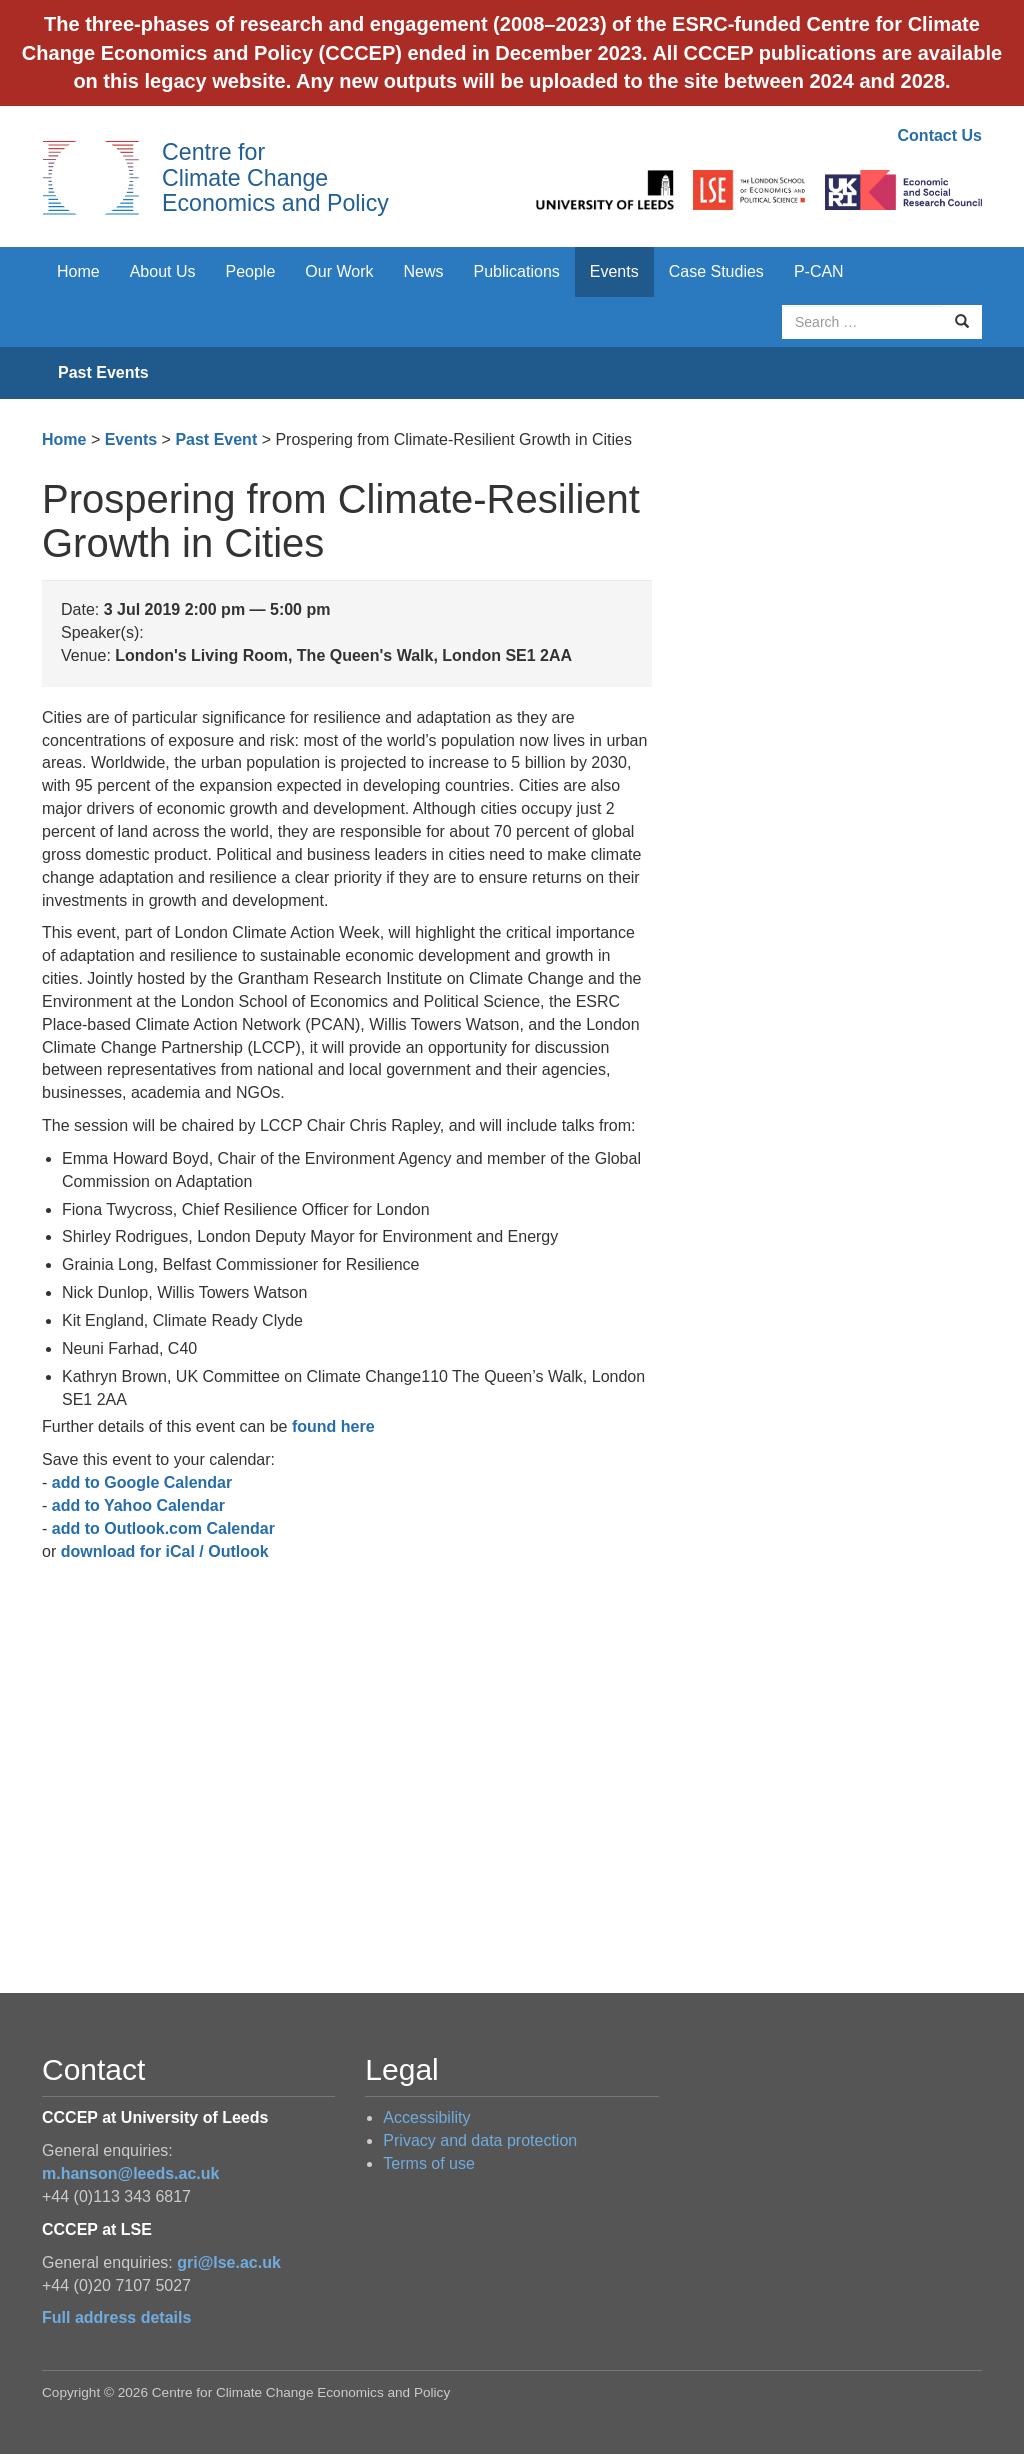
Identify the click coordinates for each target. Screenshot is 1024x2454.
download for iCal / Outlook (165, 1551)
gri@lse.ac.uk (229, 2262)
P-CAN (819, 271)
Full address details (116, 2317)
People (251, 271)
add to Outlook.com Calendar (163, 1528)
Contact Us (940, 135)
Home (78, 271)
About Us (163, 271)
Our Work (339, 271)
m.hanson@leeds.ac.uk (130, 2173)
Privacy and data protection (480, 2140)
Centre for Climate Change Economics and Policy (275, 177)
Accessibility (426, 2117)
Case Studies (716, 271)
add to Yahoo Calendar (138, 1505)
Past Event (216, 439)
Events (614, 271)
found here (333, 1426)
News (423, 271)
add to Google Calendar (142, 1482)
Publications (517, 271)
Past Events (103, 372)
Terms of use (429, 2163)
